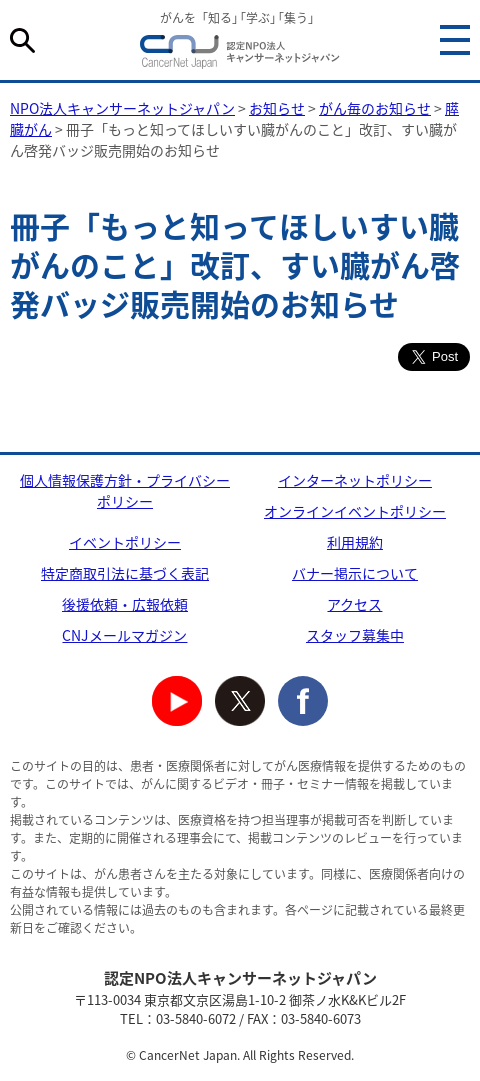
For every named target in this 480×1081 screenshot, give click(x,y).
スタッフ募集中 (355, 635)
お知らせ (277, 108)
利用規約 (355, 542)
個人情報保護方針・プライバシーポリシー (125, 490)
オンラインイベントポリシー (355, 511)
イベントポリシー (125, 542)
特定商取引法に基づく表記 (125, 573)
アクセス (354, 604)
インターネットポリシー (355, 480)
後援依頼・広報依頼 (125, 604)
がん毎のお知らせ (375, 108)
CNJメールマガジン (124, 635)
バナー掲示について (355, 573)
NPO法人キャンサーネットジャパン (240, 55)
